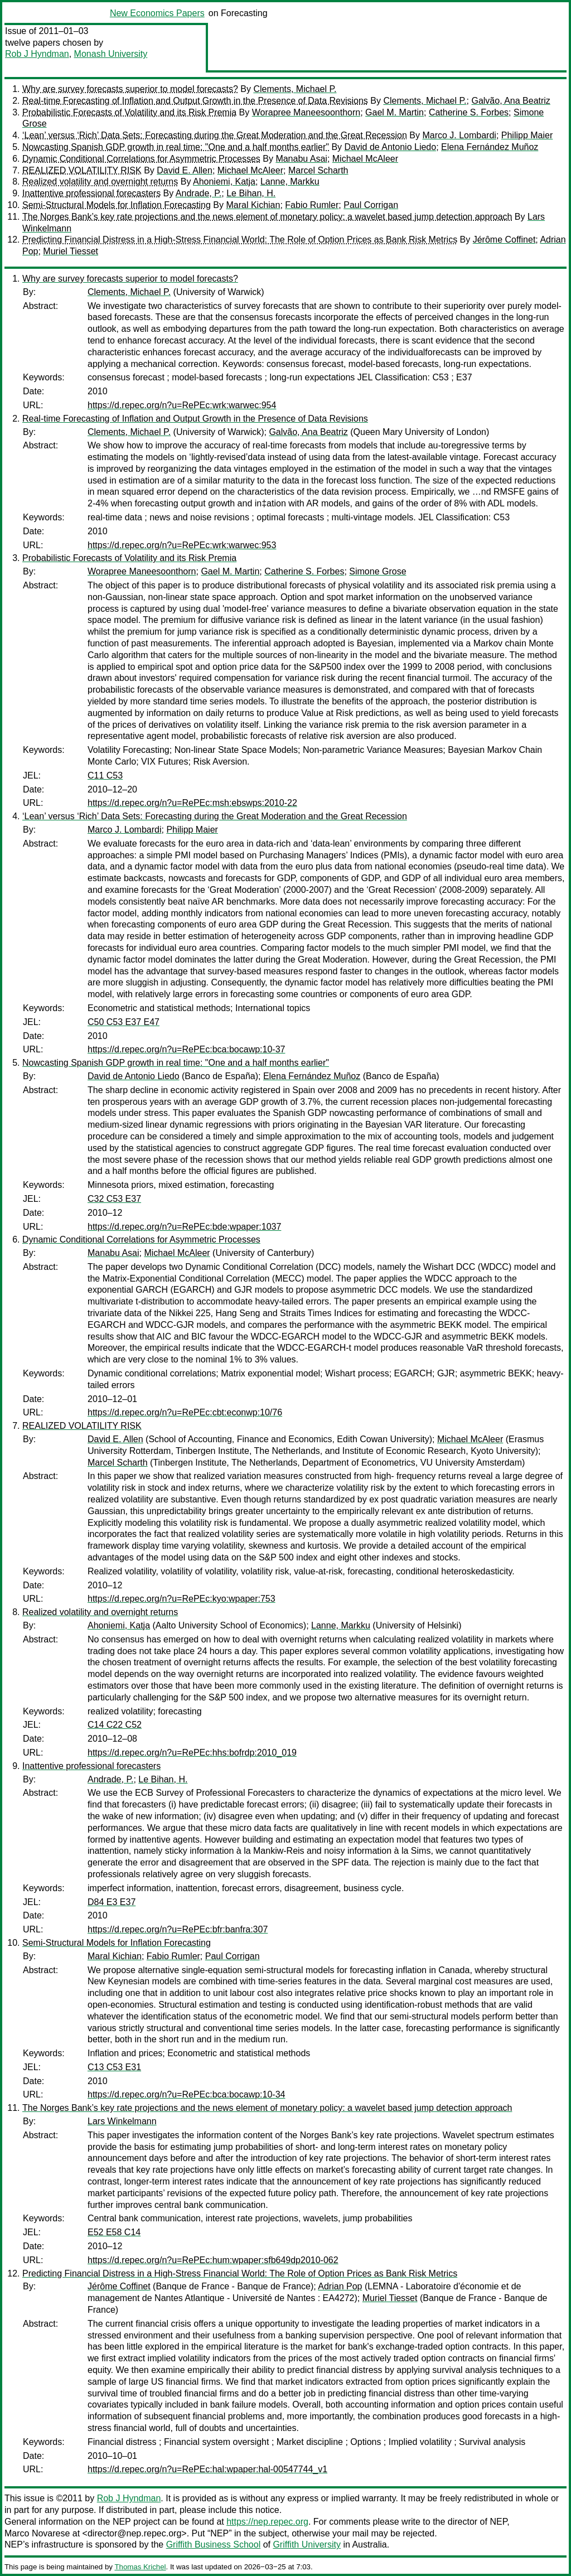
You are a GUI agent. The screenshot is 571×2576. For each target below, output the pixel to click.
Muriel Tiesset (70, 251)
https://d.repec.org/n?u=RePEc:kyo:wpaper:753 (181, 1598)
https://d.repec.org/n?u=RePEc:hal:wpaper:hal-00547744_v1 (207, 2469)
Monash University (111, 54)
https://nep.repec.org (267, 2521)
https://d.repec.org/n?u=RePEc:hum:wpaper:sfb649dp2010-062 (213, 2260)
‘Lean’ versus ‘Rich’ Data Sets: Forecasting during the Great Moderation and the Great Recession (214, 135)
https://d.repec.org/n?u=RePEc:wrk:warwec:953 (182, 545)
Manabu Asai (301, 158)
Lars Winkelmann (122, 2121)
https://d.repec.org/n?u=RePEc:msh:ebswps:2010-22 (192, 803)
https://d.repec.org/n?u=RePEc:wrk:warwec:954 (182, 405)
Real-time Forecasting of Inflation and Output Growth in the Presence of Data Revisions (195, 100)
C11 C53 (105, 775)
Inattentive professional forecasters (91, 193)
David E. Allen (184, 170)
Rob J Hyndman (37, 54)
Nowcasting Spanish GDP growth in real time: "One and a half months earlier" (175, 147)
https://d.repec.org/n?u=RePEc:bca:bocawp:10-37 (186, 1049)
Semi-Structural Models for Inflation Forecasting (116, 205)
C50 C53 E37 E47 (123, 1022)
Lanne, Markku (290, 181)
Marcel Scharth (318, 170)
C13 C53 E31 (114, 2067)
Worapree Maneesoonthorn (306, 112)
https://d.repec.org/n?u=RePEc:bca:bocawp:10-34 (186, 2094)
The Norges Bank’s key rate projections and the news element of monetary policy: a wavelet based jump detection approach (267, 216)
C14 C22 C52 (115, 1724)
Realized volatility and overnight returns (100, 181)
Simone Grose (377, 571)
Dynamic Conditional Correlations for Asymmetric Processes (141, 158)
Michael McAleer (365, 158)
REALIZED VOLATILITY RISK (82, 170)
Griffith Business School (213, 2544)
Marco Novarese (37, 2533)
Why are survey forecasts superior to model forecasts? (130, 89)
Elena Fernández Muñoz (489, 147)
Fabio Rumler (311, 205)
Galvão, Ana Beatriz (510, 100)
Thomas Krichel (140, 2567)
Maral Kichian (253, 205)
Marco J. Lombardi (459, 135)
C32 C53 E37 (114, 1199)
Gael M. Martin (394, 112)
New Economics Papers (157, 13)
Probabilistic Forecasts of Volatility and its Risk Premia (129, 112)
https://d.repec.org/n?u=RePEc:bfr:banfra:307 (178, 1929)
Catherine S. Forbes (469, 112)
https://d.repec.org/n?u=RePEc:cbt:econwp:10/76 (185, 1412)
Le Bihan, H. (250, 193)
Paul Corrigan (370, 205)
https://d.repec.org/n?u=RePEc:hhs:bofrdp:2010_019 (192, 1752)
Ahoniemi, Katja (224, 181)
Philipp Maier (527, 135)
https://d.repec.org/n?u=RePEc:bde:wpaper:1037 (184, 1226)
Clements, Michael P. (294, 89)
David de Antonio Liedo (391, 147)
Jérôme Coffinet (504, 239)
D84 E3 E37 (112, 1902)
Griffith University (307, 2544)
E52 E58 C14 (114, 2232)
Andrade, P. (198, 193)
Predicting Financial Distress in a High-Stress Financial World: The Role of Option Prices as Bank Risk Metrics (239, 239)
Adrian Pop (340, 2286)
